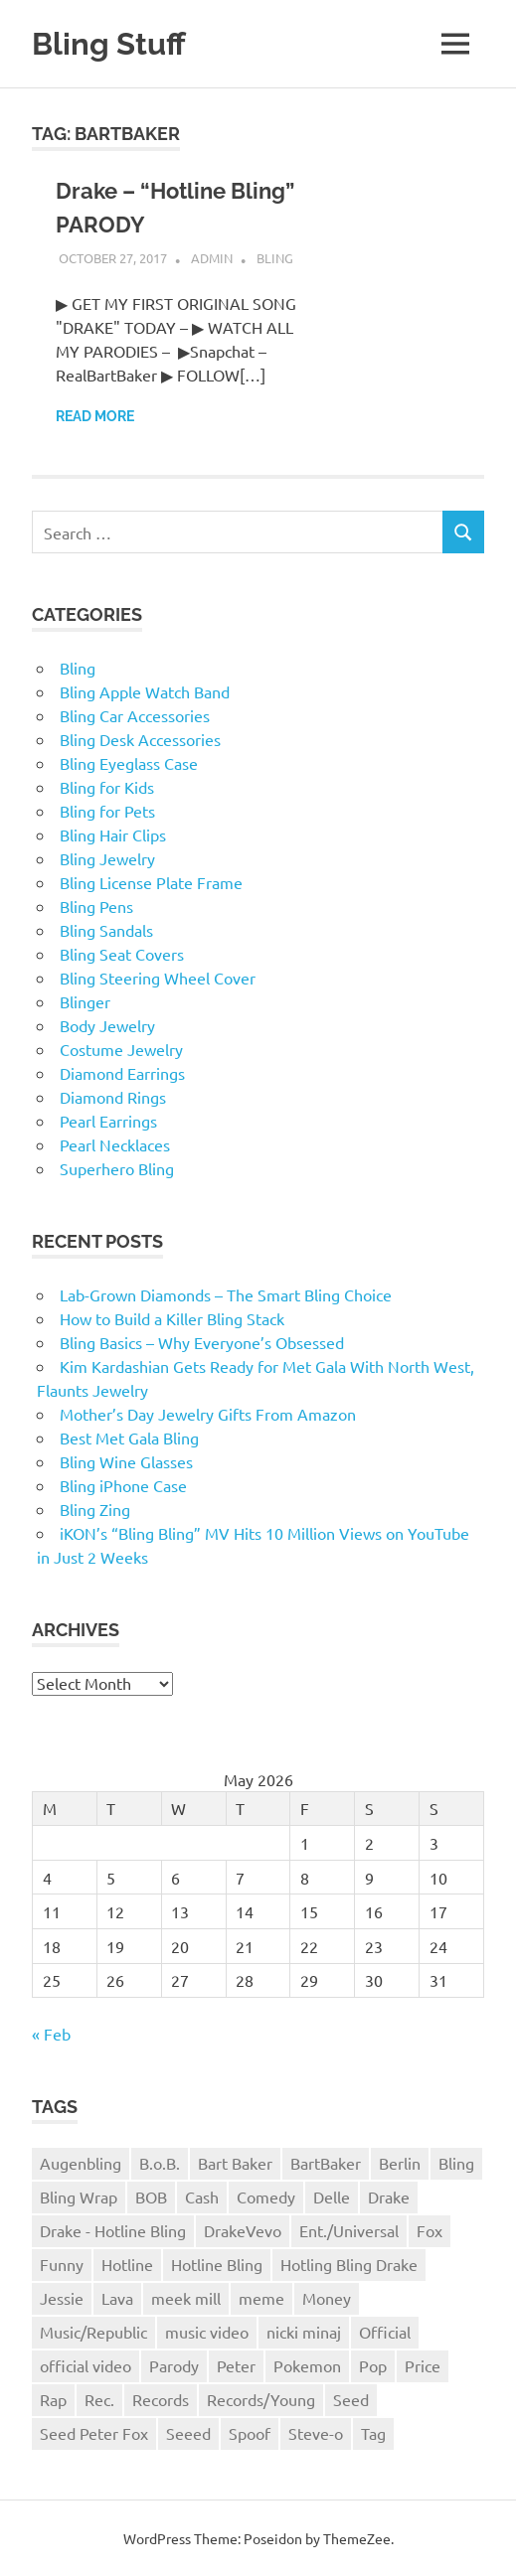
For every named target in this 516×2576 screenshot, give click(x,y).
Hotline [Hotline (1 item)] (127, 2263)
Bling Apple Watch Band (145, 690)
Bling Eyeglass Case (129, 762)
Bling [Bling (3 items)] (456, 2162)
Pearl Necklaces (115, 1143)
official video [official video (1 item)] (85, 2364)
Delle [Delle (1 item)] (331, 2195)
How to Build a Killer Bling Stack (172, 1317)
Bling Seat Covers (122, 953)
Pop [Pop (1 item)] (373, 2364)
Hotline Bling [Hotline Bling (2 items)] (216, 2263)
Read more (95, 415)
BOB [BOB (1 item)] (151, 2195)
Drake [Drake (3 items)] (389, 2195)
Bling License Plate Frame (151, 881)
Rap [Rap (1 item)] (53, 2398)
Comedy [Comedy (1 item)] (266, 2195)
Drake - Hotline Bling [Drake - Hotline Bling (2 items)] (113, 2229)
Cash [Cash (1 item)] (202, 2195)
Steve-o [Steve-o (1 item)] (315, 2432)
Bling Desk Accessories (140, 738)
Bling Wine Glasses (126, 1460)
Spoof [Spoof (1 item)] (249, 2432)
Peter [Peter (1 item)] (236, 2364)
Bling (275, 256)
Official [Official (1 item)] (385, 2331)
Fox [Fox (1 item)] (429, 2229)
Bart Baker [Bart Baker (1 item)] (235, 2162)
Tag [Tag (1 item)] (373, 2432)
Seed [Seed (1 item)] (351, 2398)
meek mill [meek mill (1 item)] (186, 2297)
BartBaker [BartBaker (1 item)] (325, 2162)
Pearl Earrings (108, 1120)
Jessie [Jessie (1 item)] (62, 2297)
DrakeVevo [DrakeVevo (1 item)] (242, 2229)
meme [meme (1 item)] (261, 2297)
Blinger (85, 1000)
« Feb (51, 2033)
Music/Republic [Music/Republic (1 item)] (93, 2331)
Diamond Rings (113, 1096)
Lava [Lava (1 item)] (117, 2297)
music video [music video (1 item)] (207, 2331)
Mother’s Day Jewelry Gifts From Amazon (208, 1413)
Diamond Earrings (122, 1072)
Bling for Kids (107, 786)
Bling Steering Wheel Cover (158, 976)
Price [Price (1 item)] (422, 2364)
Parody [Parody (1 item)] (174, 2364)
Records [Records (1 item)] (160, 2398)
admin (212, 256)
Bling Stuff (111, 43)
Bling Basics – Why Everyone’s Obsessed (202, 1341)
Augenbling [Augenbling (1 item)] (80, 2162)
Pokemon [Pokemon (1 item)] (307, 2364)
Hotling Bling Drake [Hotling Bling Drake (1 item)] (349, 2263)
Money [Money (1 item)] (326, 2297)
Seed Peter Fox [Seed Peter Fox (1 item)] (94, 2432)
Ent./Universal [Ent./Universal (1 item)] (349, 2229)
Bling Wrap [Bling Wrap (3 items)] (78, 2195)
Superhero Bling (117, 1167)
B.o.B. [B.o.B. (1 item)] (159, 2162)
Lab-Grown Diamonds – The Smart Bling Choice (226, 1293)
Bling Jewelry (107, 857)
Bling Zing (95, 1508)
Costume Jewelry (121, 1048)
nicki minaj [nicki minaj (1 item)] (303, 2331)
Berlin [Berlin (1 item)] (400, 2162)
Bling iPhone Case (123, 1484)
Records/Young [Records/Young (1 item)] (261, 2398)
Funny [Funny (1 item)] (62, 2263)
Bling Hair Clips (113, 833)
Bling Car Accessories (135, 714)
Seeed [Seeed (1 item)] (188, 2432)
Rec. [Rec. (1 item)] (99, 2398)
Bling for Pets (107, 810)
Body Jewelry (107, 1024)
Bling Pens (96, 905)
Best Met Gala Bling (129, 1436)
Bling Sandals (106, 929)
